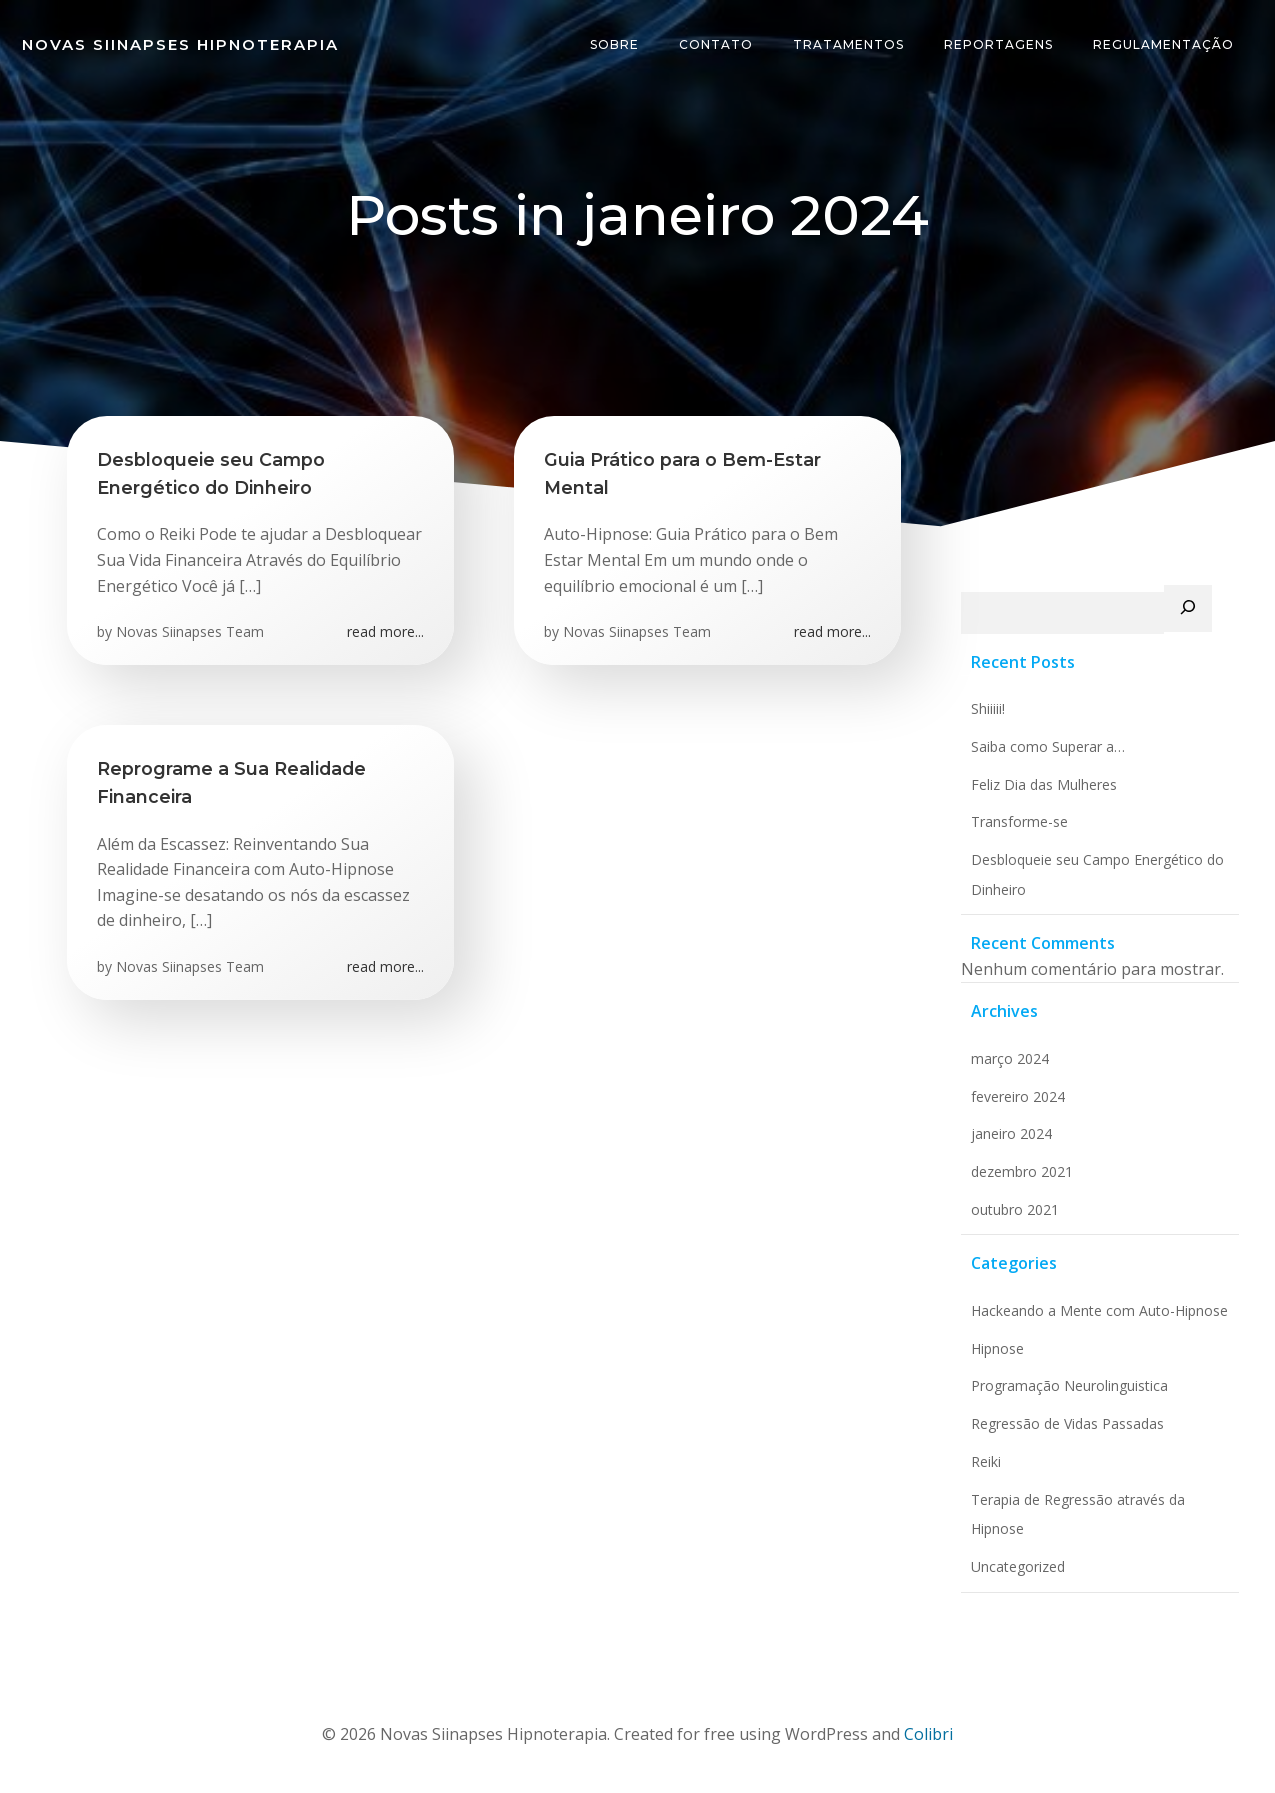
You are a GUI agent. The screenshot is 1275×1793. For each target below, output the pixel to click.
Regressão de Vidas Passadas (1067, 1423)
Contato (716, 44)
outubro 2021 (1015, 1209)
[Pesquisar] (1188, 608)
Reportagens (998, 44)
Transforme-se (1019, 821)
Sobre (614, 44)
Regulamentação (1163, 44)
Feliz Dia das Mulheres (1044, 784)
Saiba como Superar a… (1048, 746)
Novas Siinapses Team (190, 631)
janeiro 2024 (1011, 1133)
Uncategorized (1018, 1566)
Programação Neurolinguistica (1069, 1385)
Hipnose (997, 1348)
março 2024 (1010, 1058)
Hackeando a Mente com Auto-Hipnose (1099, 1310)
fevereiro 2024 (1018, 1096)
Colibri (928, 1734)
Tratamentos (848, 44)
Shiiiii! (988, 708)
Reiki (986, 1461)
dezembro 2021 (1022, 1171)
